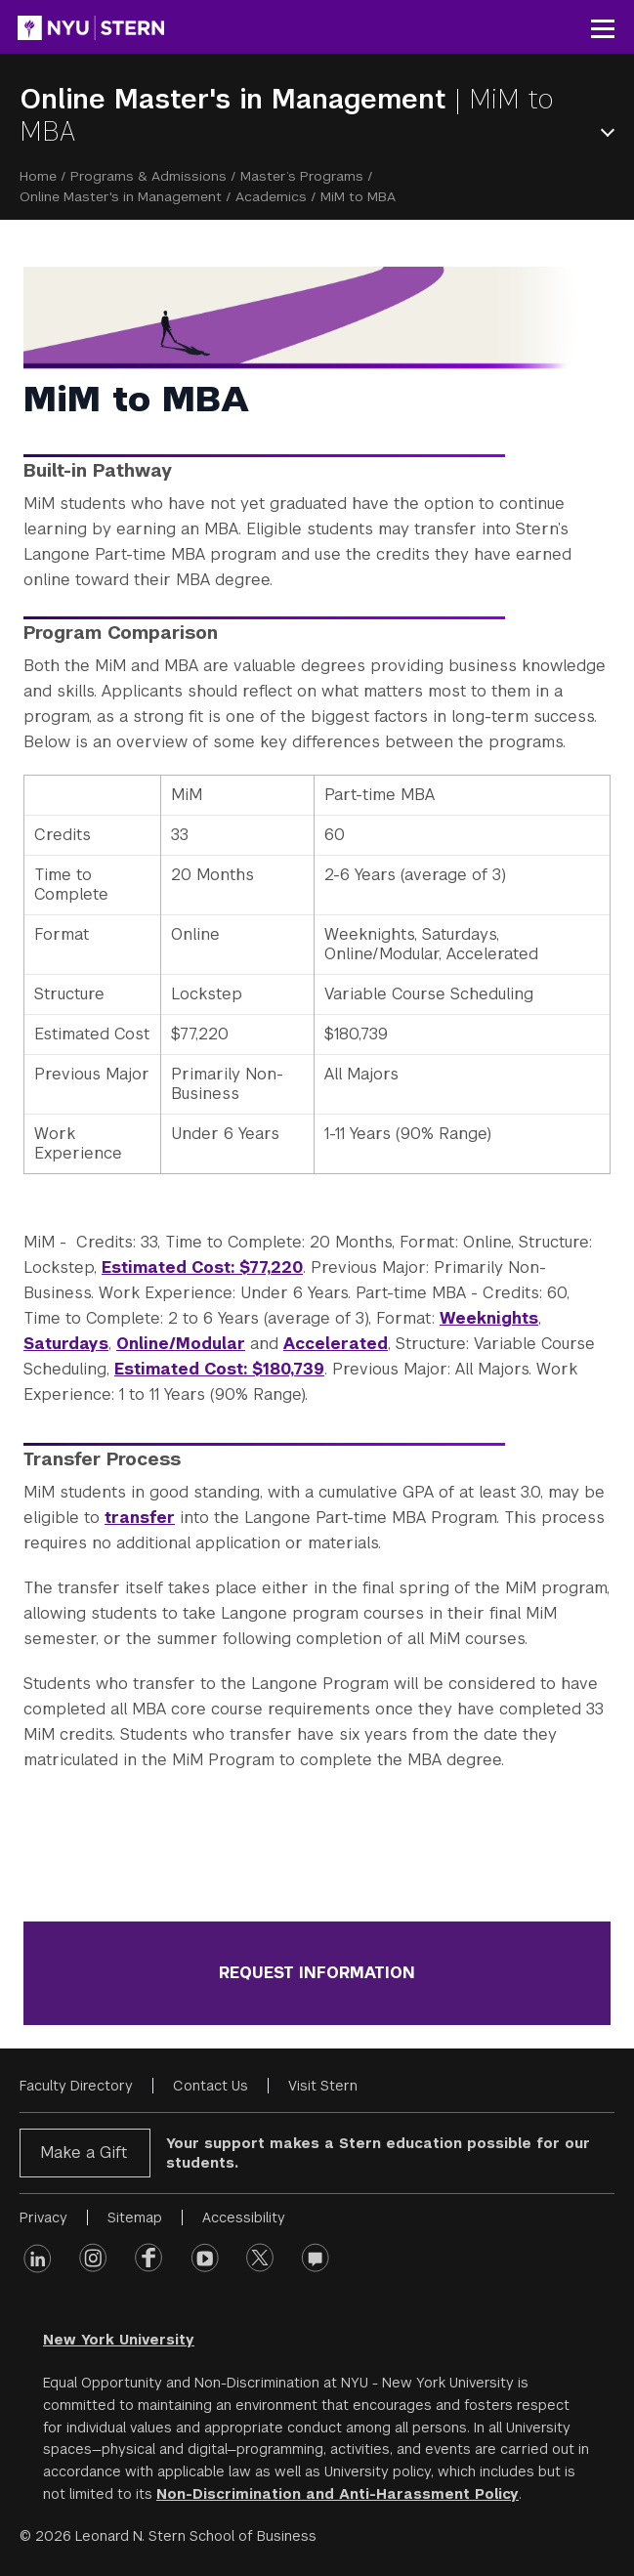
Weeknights (489, 1318)
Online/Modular (180, 1343)
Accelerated (335, 1343)
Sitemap (134, 2217)
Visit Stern (323, 2085)
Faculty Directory (76, 2085)
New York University (118, 2339)
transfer (140, 1517)
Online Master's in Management (237, 99)
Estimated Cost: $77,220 (202, 1267)
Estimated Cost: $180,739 (219, 1369)
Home (38, 176)
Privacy (43, 2217)
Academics (271, 196)
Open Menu (611, 132)
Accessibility (243, 2217)
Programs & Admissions (148, 176)
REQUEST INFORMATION (317, 1973)
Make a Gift (83, 2152)
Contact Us (210, 2085)
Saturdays (65, 1343)
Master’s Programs (301, 176)
